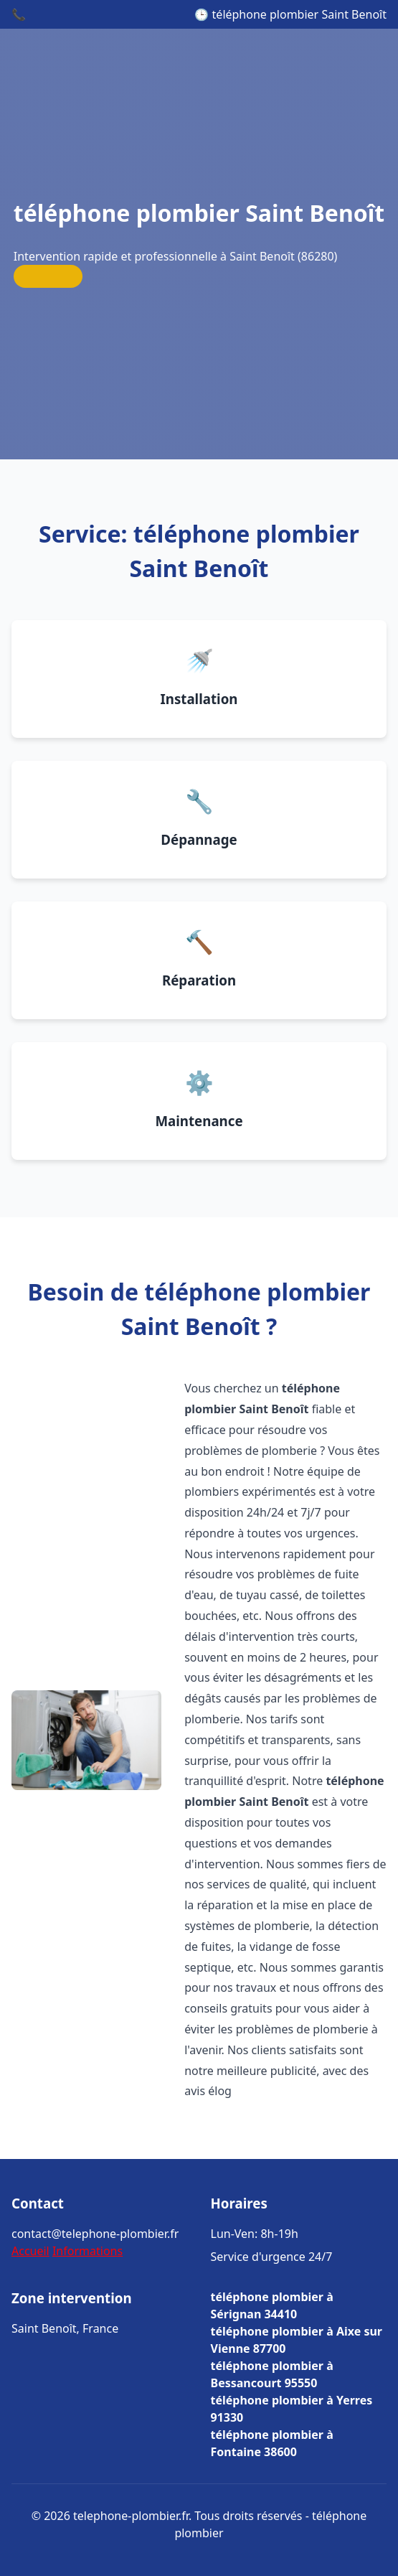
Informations (87, 2251)
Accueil (30, 2251)
